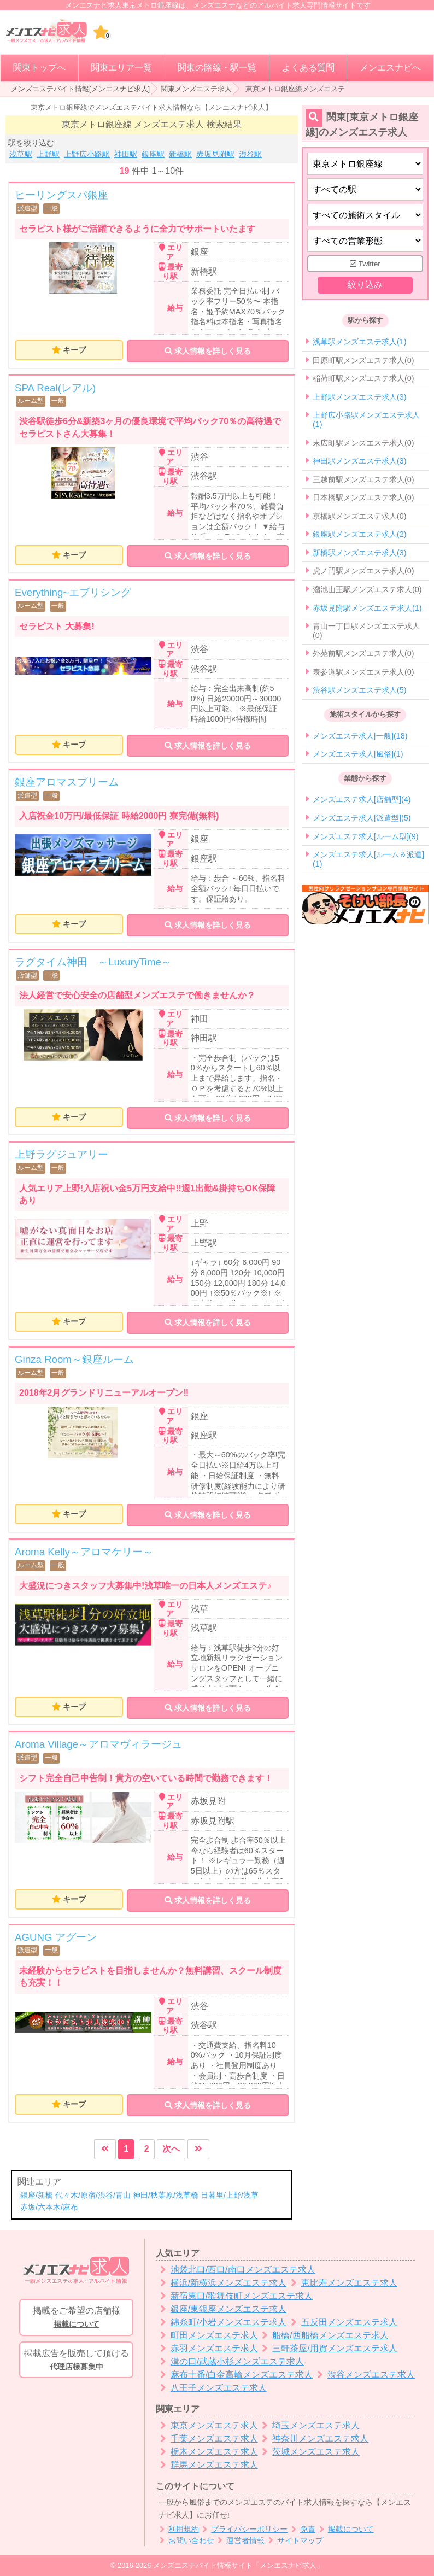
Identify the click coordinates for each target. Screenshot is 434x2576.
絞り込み (365, 285)
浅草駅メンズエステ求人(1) (360, 341)
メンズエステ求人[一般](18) (360, 735)
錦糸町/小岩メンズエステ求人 (221, 2322)
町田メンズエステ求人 (207, 2335)
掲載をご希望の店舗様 (76, 2318)
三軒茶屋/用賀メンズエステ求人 (327, 2348)
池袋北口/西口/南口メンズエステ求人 (235, 2269)
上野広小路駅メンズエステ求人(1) (366, 420)
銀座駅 (153, 154)
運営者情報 (239, 2541)
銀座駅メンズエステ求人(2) (360, 534)
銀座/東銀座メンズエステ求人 (221, 2309)
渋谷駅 (250, 154)
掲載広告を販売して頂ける (76, 2361)
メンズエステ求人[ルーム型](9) (366, 836)
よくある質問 (308, 67)
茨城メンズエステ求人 (309, 2451)
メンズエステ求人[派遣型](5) (362, 817)
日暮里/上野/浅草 (230, 2195)
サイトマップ (294, 2541)
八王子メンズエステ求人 (211, 2387)
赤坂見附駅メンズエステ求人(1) (367, 608)
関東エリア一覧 (121, 67)
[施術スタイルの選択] (365, 215)
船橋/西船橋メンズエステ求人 (323, 2335)
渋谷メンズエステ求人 (364, 2374)
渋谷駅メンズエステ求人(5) (360, 690)
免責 (301, 2529)
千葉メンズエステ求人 (207, 2438)
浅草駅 (20, 154)
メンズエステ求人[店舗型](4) (362, 799)
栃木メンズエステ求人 (207, 2451)
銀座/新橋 (36, 2195)
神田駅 (125, 154)
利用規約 (177, 2529)
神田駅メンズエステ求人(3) (360, 460)
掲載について (344, 2529)
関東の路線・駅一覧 (217, 67)
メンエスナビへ (390, 67)
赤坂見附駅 (215, 154)
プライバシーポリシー (243, 2529)
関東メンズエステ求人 (196, 89)
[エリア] (365, 189)
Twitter (365, 264)
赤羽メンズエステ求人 (207, 2348)
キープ (74, 350)
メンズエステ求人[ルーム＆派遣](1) (368, 859)
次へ (171, 2148)
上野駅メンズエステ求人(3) (360, 397)
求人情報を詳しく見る (208, 351)
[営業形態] (365, 241)
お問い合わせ (185, 2541)
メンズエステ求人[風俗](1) (358, 754)
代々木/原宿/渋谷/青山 (93, 2195)
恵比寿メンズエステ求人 (341, 2282)
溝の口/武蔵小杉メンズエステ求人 (230, 2361)
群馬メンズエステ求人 (207, 2464)
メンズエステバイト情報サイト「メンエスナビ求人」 (238, 2565)
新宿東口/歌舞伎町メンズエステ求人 (234, 2295)
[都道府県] (365, 164)
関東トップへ (39, 67)
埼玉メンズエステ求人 (309, 2425)
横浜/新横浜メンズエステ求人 (221, 2282)
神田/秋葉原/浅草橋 (165, 2195)
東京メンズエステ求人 (207, 2425)
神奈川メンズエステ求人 (313, 2438)
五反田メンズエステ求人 (341, 2322)
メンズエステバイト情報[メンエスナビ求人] (80, 89)
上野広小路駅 (87, 154)
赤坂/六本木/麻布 (49, 2207)
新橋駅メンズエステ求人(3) (360, 552)
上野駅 (48, 154)
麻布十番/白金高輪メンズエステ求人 (234, 2374)
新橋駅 (180, 154)
